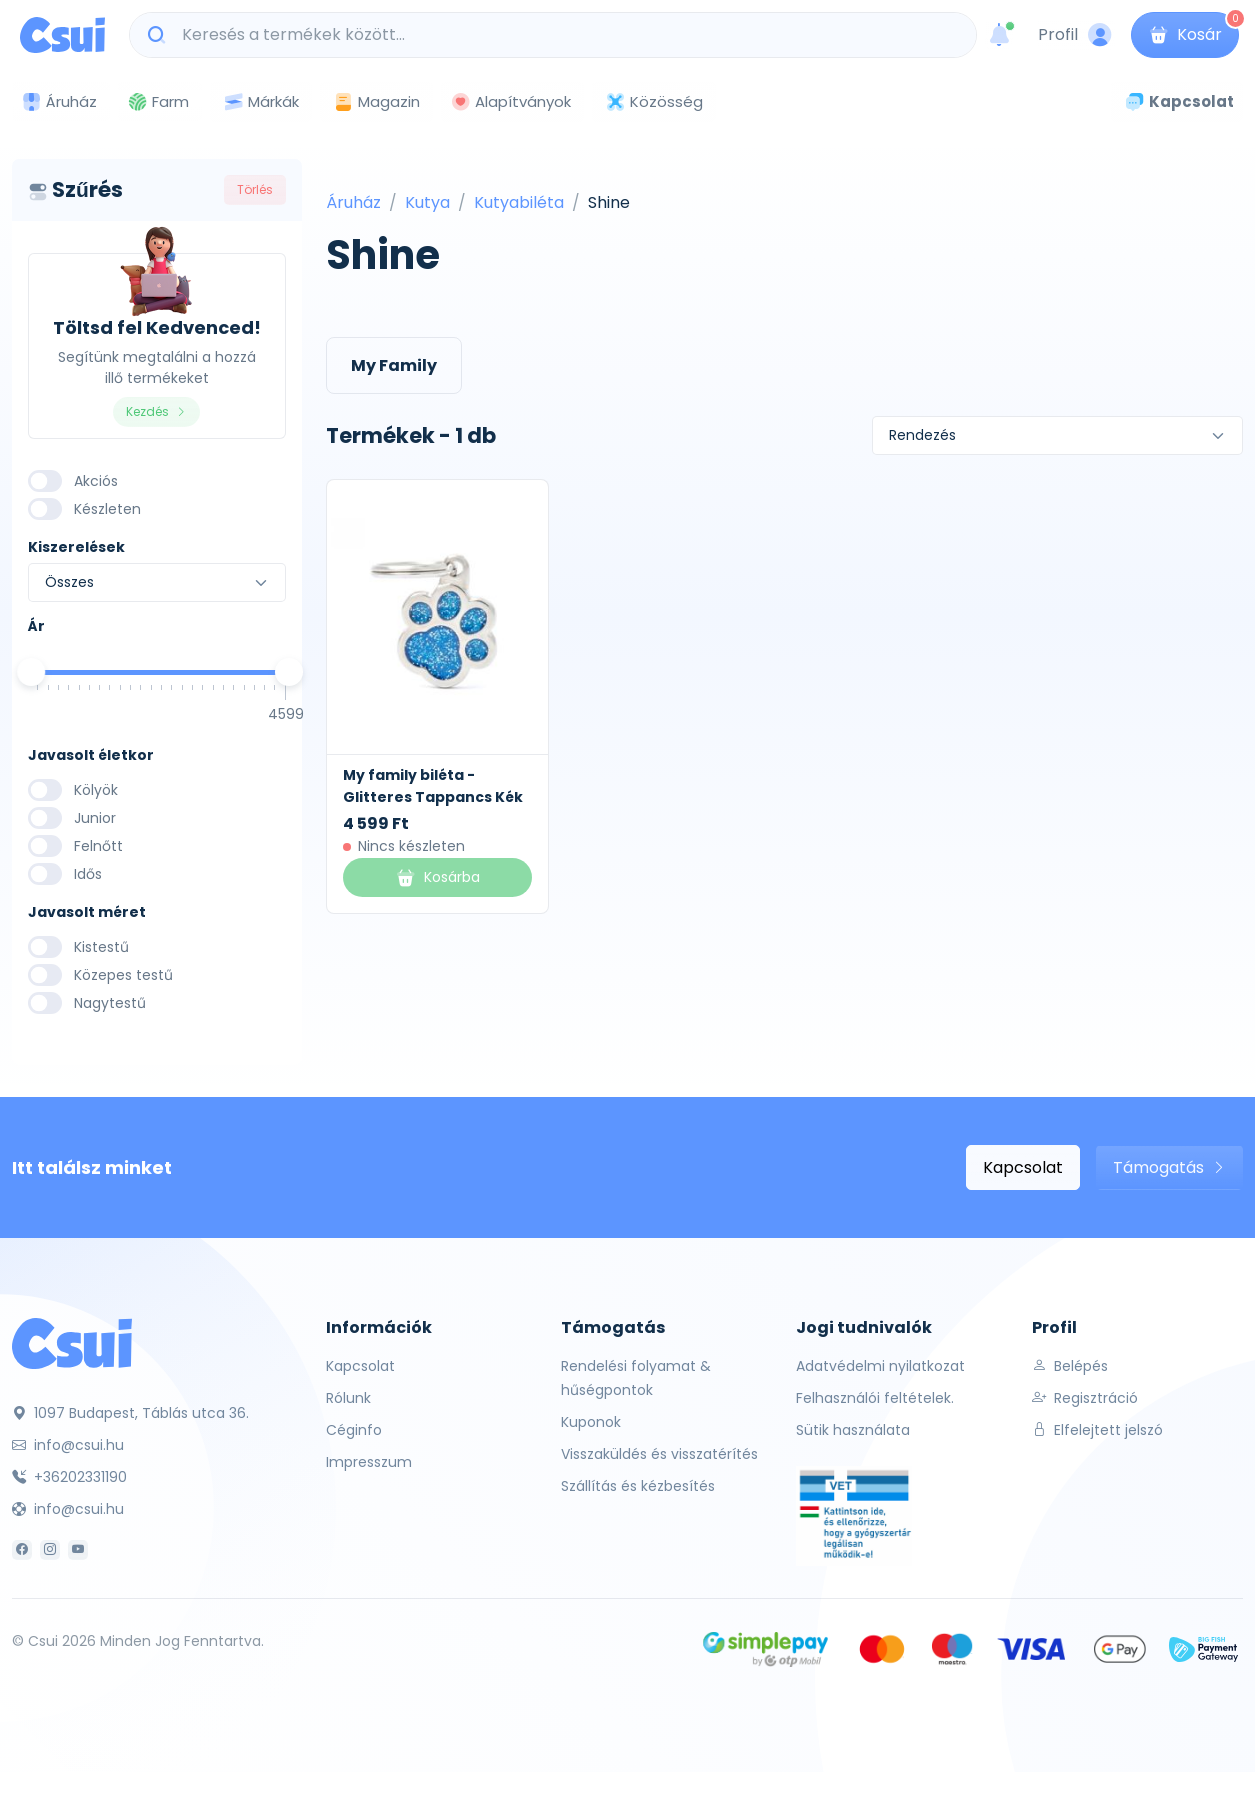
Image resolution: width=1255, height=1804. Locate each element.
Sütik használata (853, 1430)
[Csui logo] (62, 35)
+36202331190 (69, 1477)
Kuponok (591, 1422)
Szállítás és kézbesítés (638, 1486)
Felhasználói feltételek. (875, 1398)
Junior (95, 818)
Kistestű (101, 947)
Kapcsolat (1023, 1167)
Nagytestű (110, 1003)
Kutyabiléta (519, 202)
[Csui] (72, 1342)
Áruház (353, 202)
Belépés (1070, 1366)
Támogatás (1169, 1167)
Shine (609, 202)
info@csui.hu (68, 1445)
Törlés (255, 189)
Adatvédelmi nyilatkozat (880, 1366)
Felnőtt (98, 846)
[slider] (31, 672)
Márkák (261, 102)
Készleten (107, 509)
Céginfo (354, 1430)
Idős (88, 874)
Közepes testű (123, 975)
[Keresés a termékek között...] (563, 35)
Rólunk (348, 1398)
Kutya (427, 202)
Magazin (376, 101)
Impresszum (369, 1462)
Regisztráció (1085, 1398)
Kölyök (96, 790)
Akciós (96, 481)
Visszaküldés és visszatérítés (659, 1454)
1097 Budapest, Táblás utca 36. (130, 1413)
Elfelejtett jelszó (1097, 1430)
